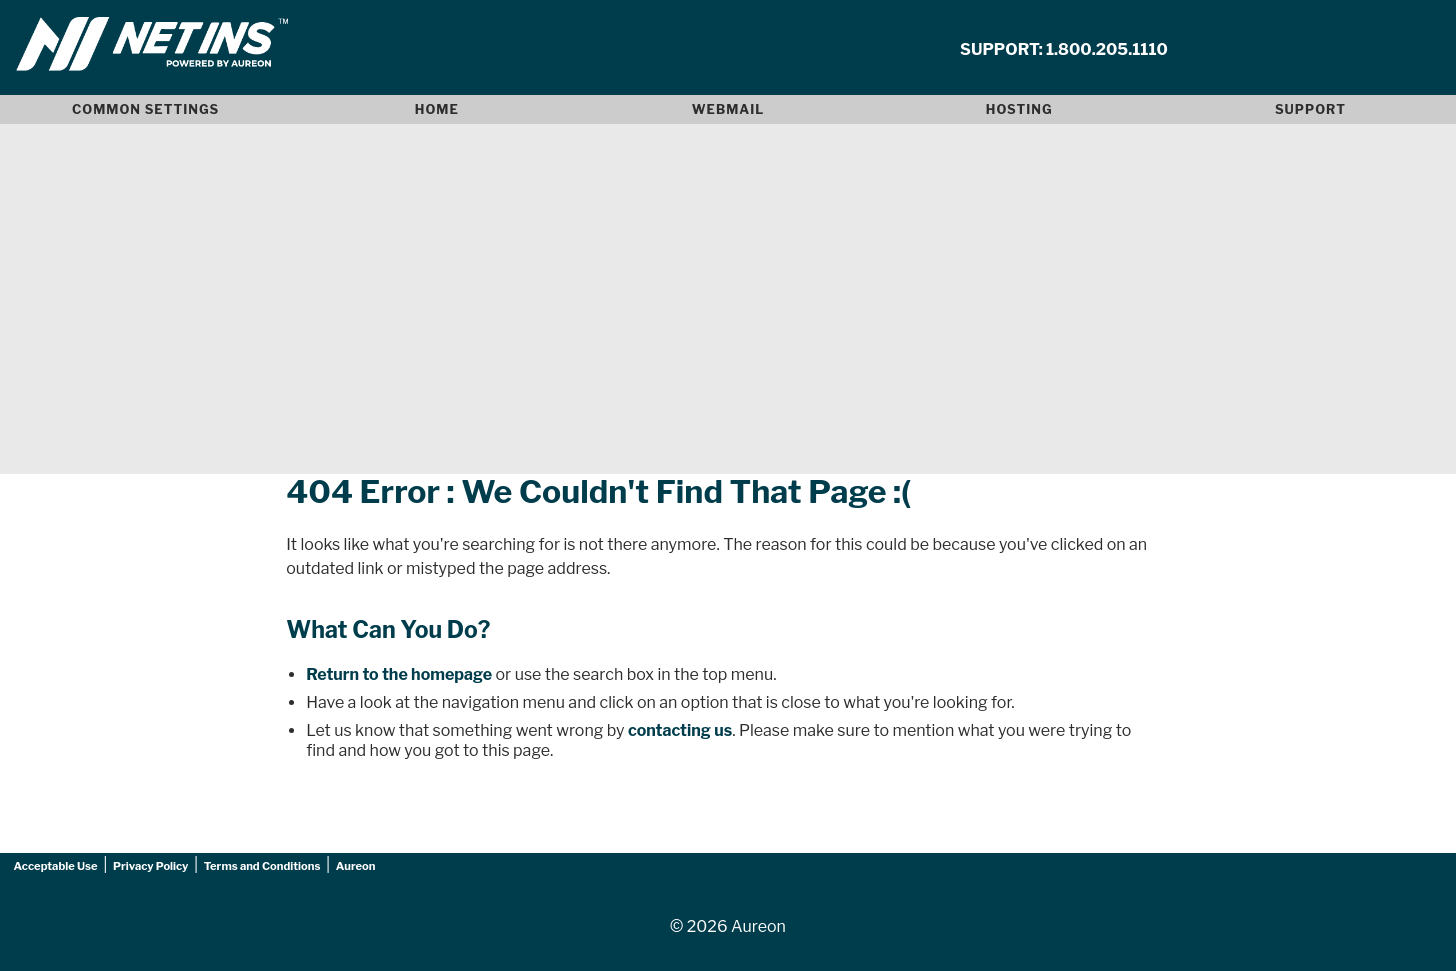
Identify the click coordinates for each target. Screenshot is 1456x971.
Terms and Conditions (262, 866)
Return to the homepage (399, 674)
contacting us (680, 730)
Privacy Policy (150, 866)
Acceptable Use (56, 866)
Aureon (356, 866)
